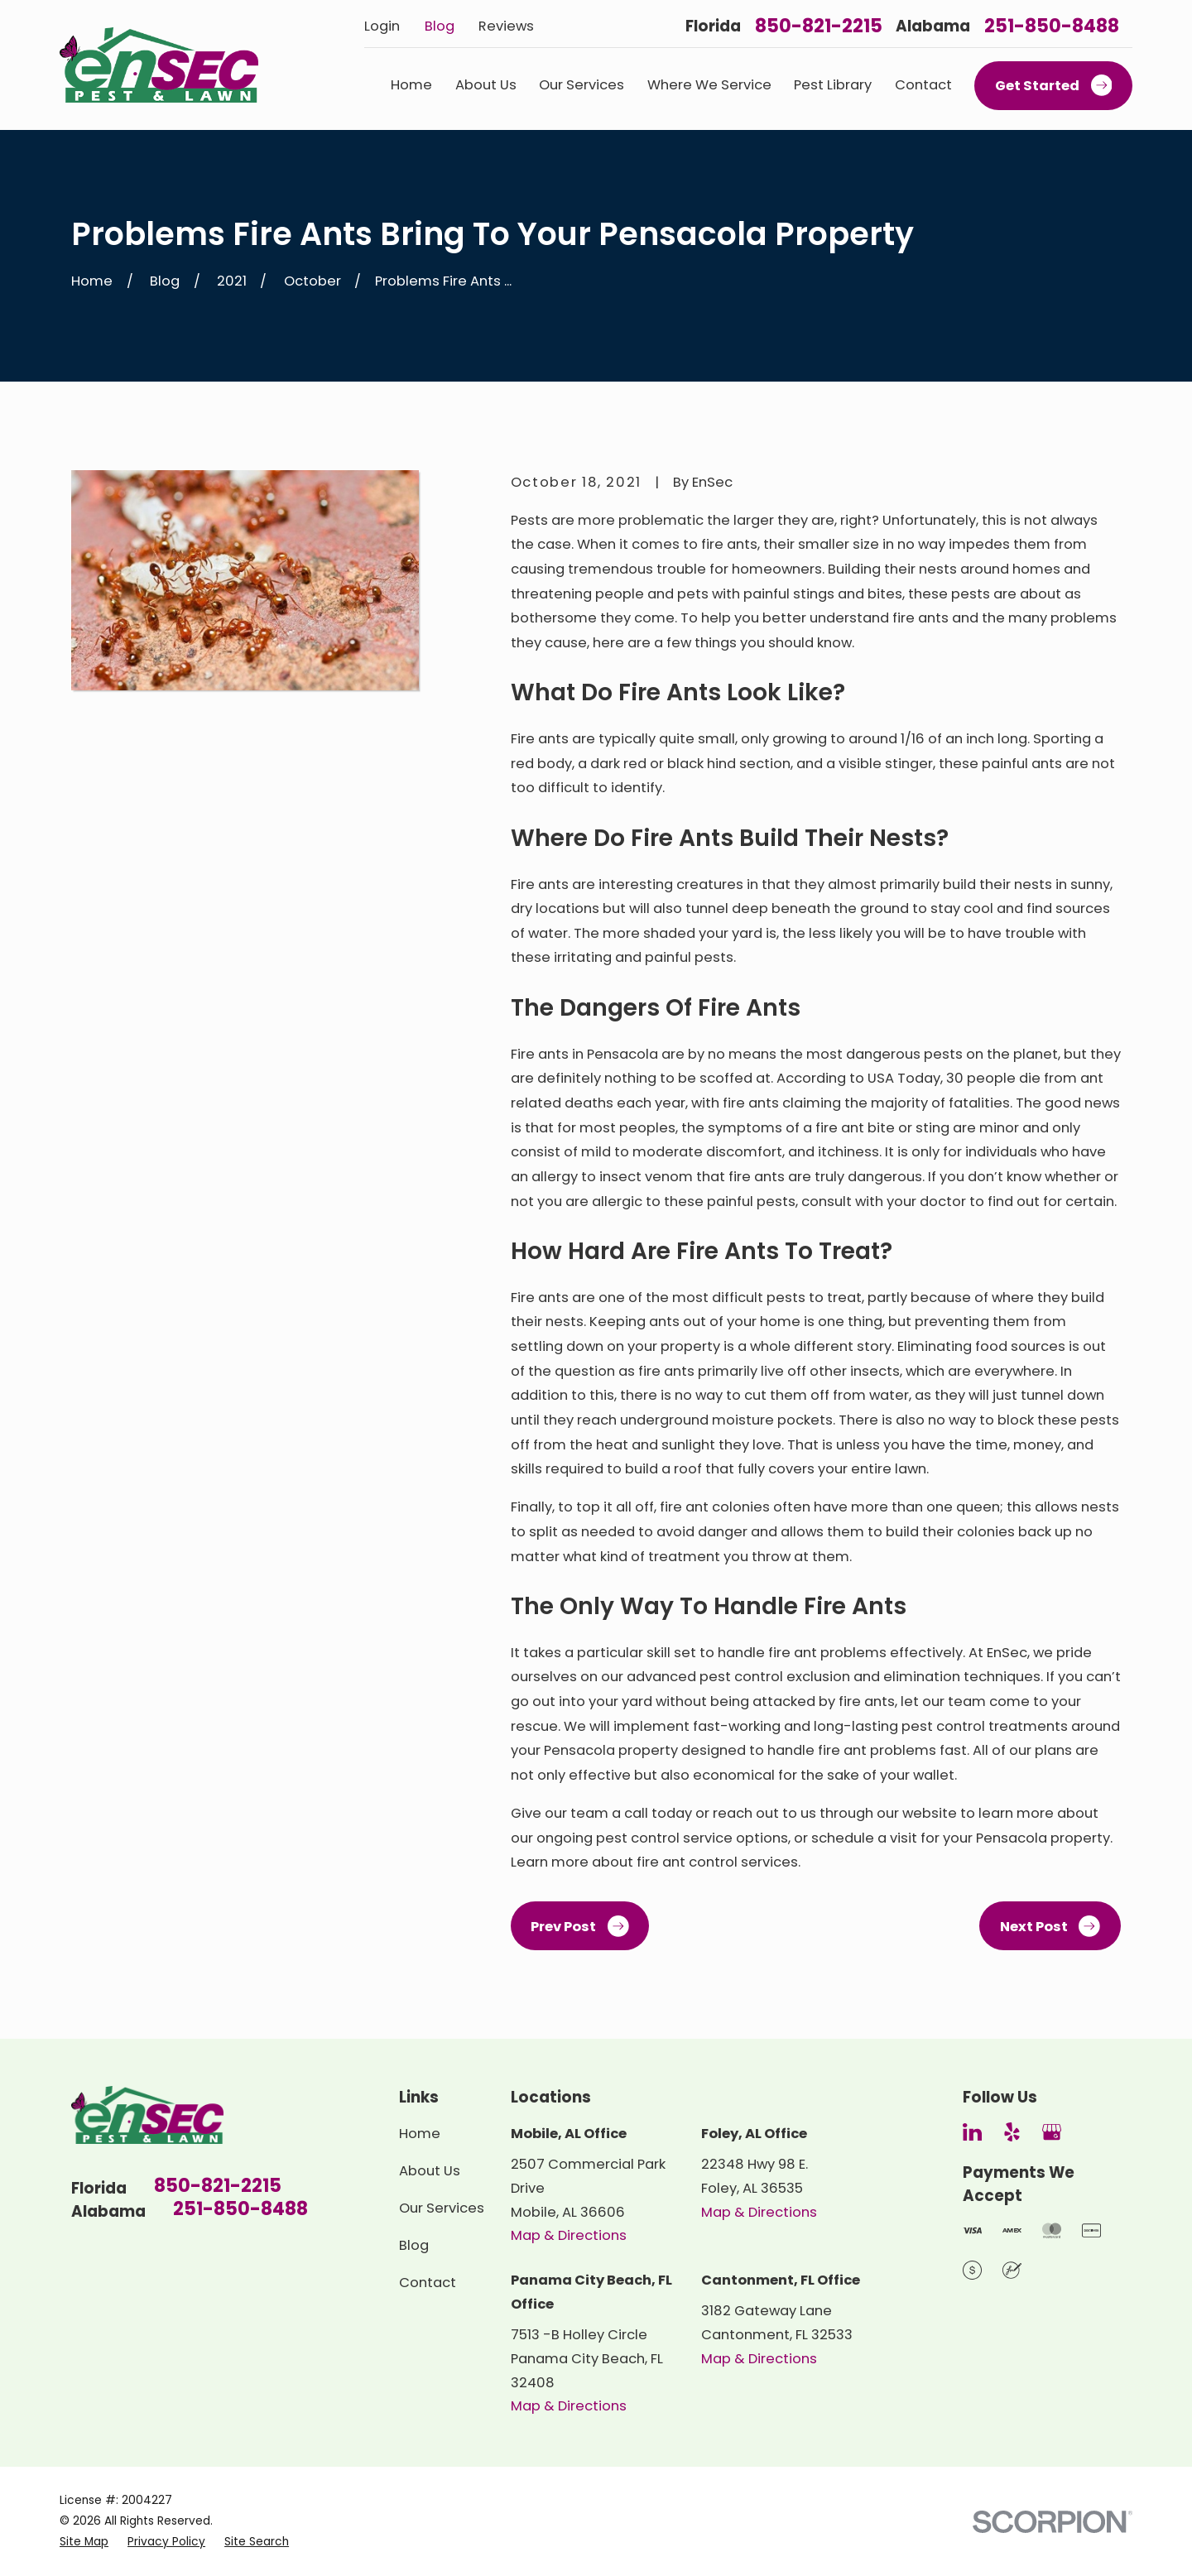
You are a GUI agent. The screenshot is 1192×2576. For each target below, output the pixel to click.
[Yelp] (1011, 2131)
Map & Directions (569, 2235)
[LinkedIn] (972, 2131)
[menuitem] (84, 2542)
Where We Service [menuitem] (709, 84)
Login (382, 26)
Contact (427, 2282)
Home (419, 2133)
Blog (439, 26)
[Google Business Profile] (1051, 2131)
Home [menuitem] (411, 84)
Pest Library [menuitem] (833, 84)
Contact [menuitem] (923, 84)
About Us (429, 2170)
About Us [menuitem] (486, 84)
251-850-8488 (1051, 26)
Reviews (506, 26)
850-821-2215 (818, 26)
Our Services (441, 2208)
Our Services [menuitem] (581, 84)
